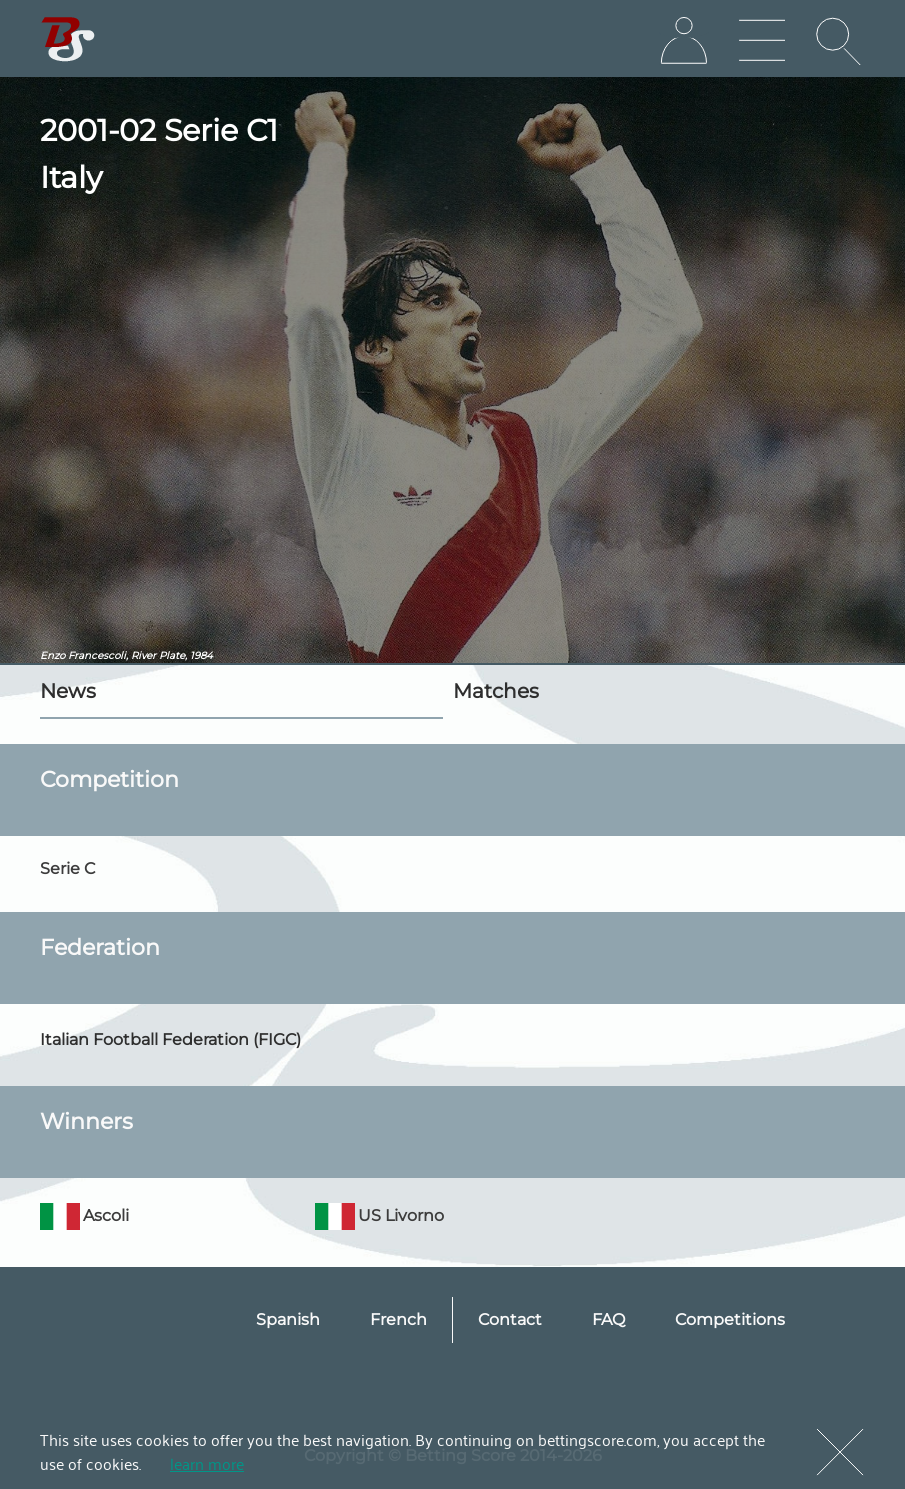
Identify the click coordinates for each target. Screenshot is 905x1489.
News (68, 691)
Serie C (67, 868)
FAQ (608, 1319)
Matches (496, 691)
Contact (510, 1319)
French (398, 1319)
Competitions (730, 1319)
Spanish (288, 1319)
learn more (207, 1463)
